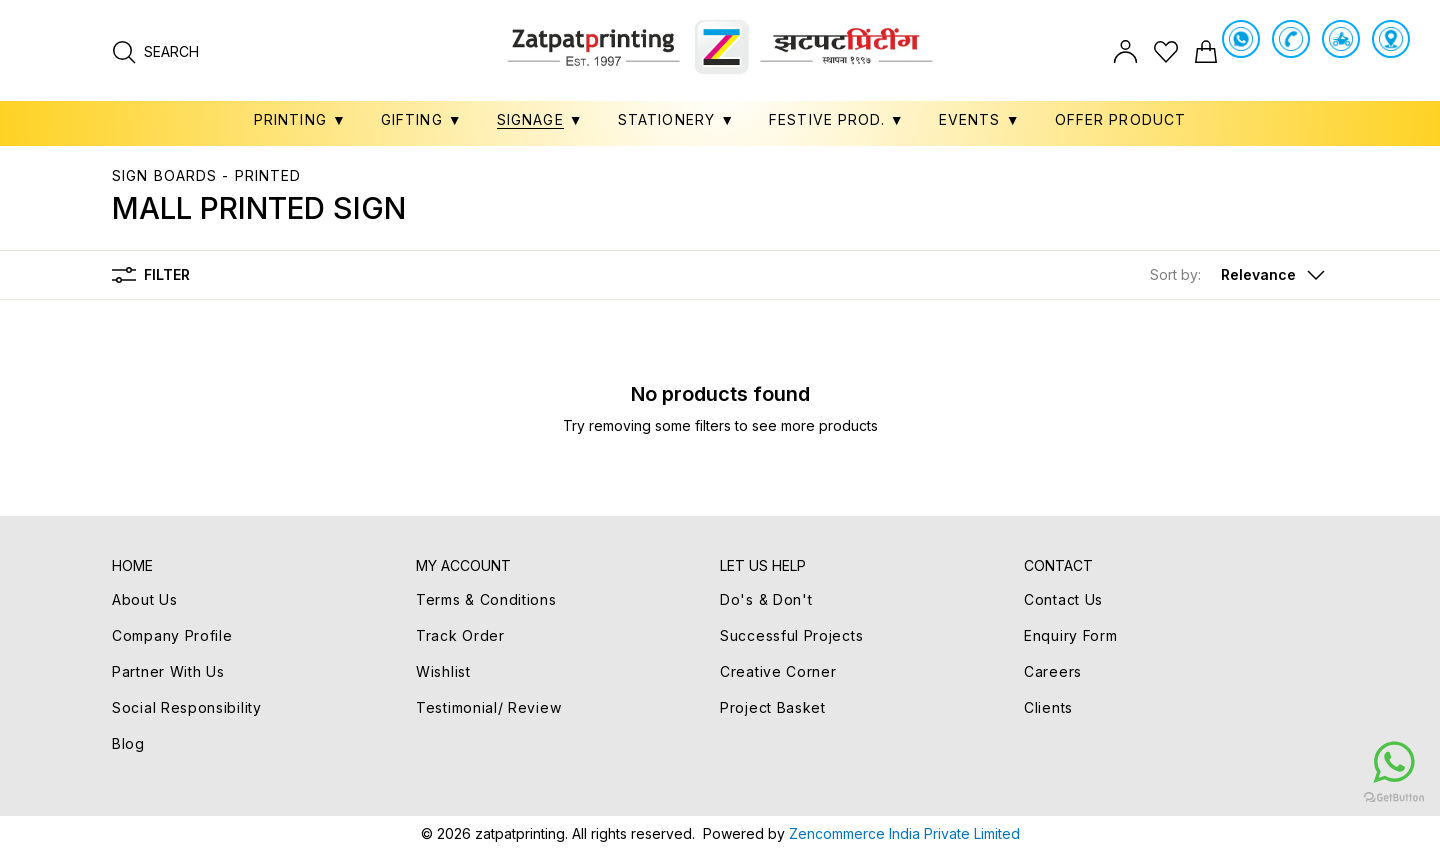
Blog (128, 743)
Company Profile (172, 635)
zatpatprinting (520, 833)
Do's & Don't (766, 599)
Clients (1048, 707)
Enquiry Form (1070, 635)
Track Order (460, 635)
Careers (1053, 671)
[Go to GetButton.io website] (1274, 797)
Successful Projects (791, 635)
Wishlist (443, 671)
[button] (1239, 275)
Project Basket (773, 707)
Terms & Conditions (486, 599)
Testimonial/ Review (488, 707)
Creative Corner (778, 671)
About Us (145, 599)
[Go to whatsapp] (1274, 762)
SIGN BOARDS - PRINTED (207, 175)
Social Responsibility (187, 707)
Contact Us (1063, 599)
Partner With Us (168, 671)
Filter (151, 275)
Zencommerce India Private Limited (904, 833)
